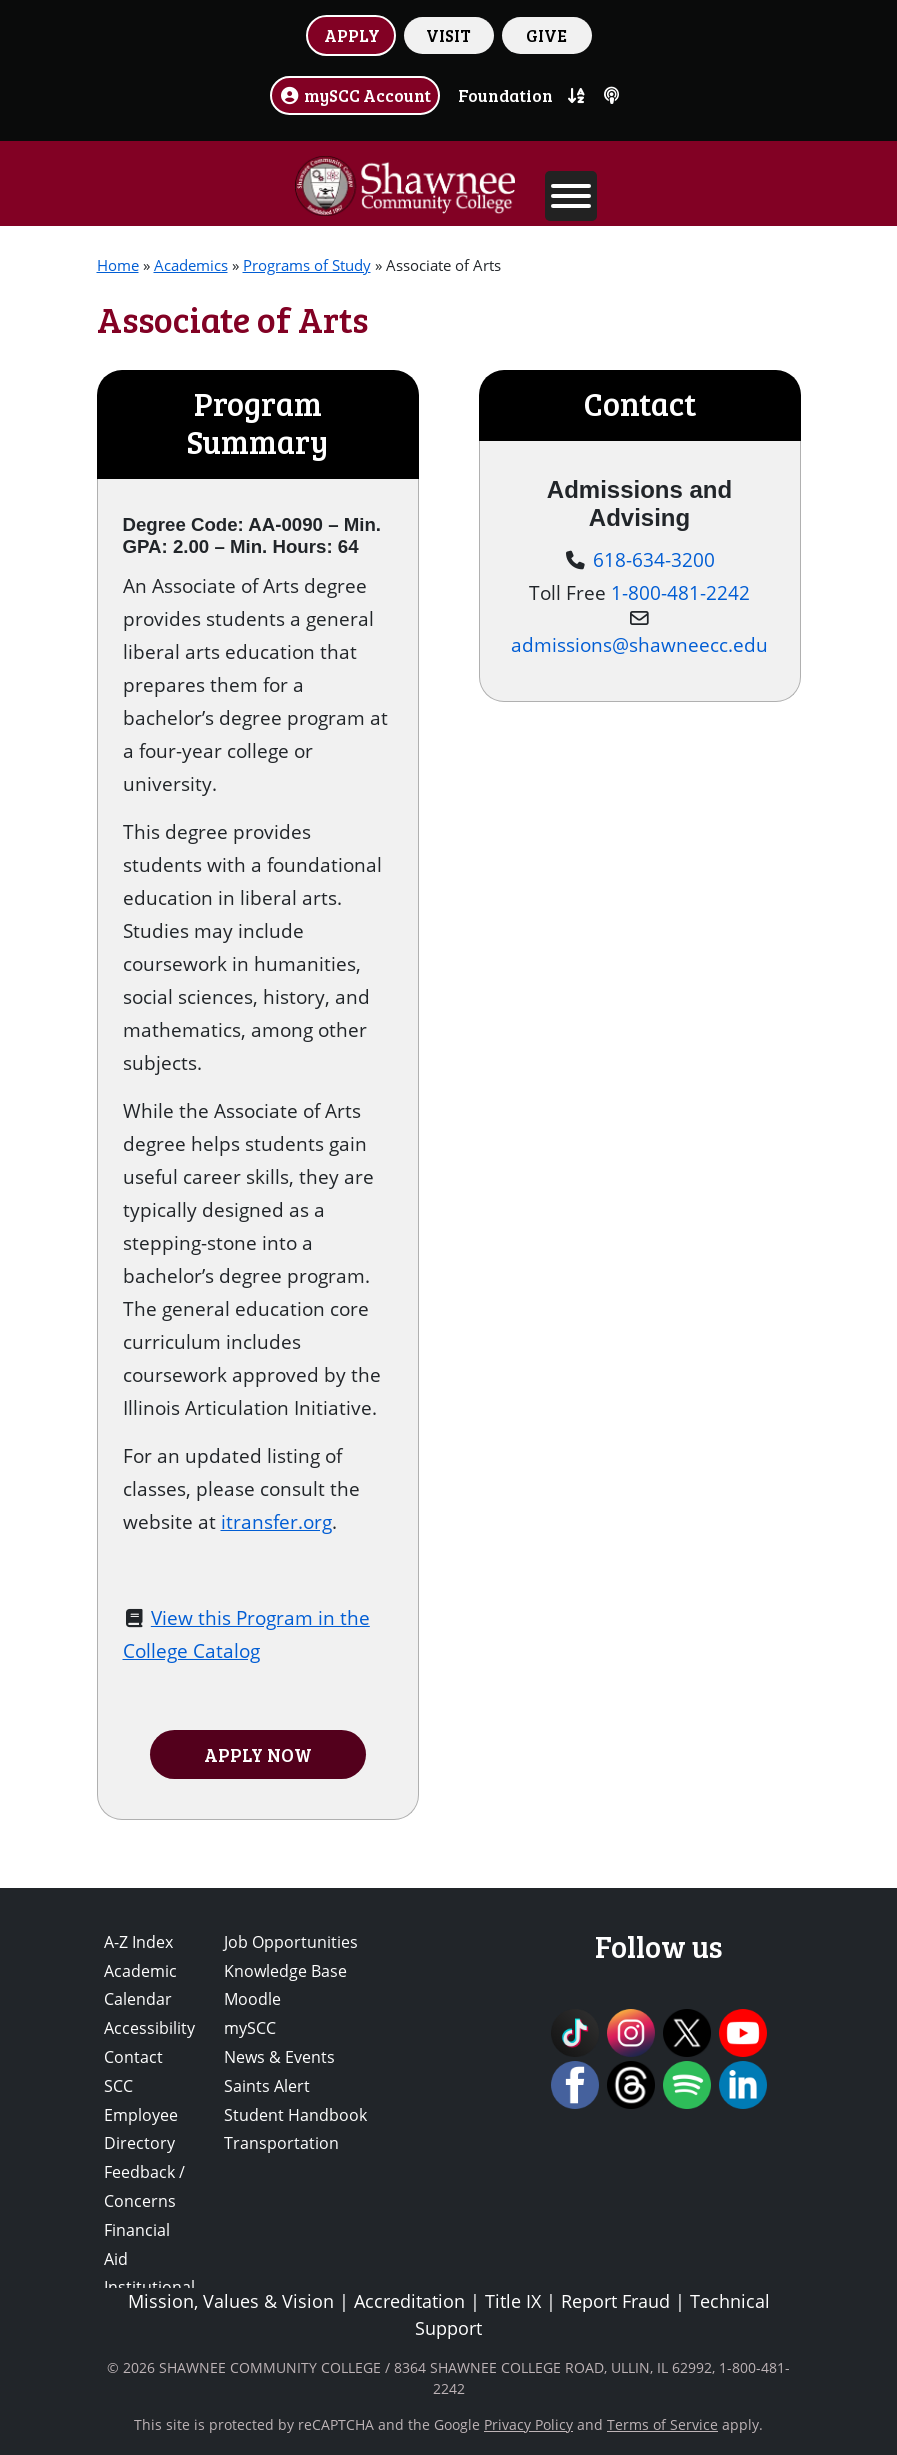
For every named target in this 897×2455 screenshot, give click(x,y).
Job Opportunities (291, 1942)
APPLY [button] (352, 35)
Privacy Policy (528, 2424)
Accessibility (149, 2028)
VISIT (448, 35)
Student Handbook (295, 2115)
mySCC (250, 2028)
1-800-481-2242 (680, 592)
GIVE (546, 35)
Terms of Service (662, 2424)
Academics (191, 265)
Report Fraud (615, 2301)
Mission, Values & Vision (231, 2301)
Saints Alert (267, 2086)
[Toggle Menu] (571, 196)
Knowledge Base (285, 1971)
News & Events (279, 2057)
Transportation (281, 2143)
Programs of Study (307, 265)
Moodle (252, 1999)
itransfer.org (276, 1521)
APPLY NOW (258, 1754)
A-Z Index (138, 1942)
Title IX (513, 2301)
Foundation (505, 95)
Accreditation (409, 2301)
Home (118, 265)
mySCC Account (355, 95)
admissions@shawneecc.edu (639, 644)
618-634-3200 (654, 559)
